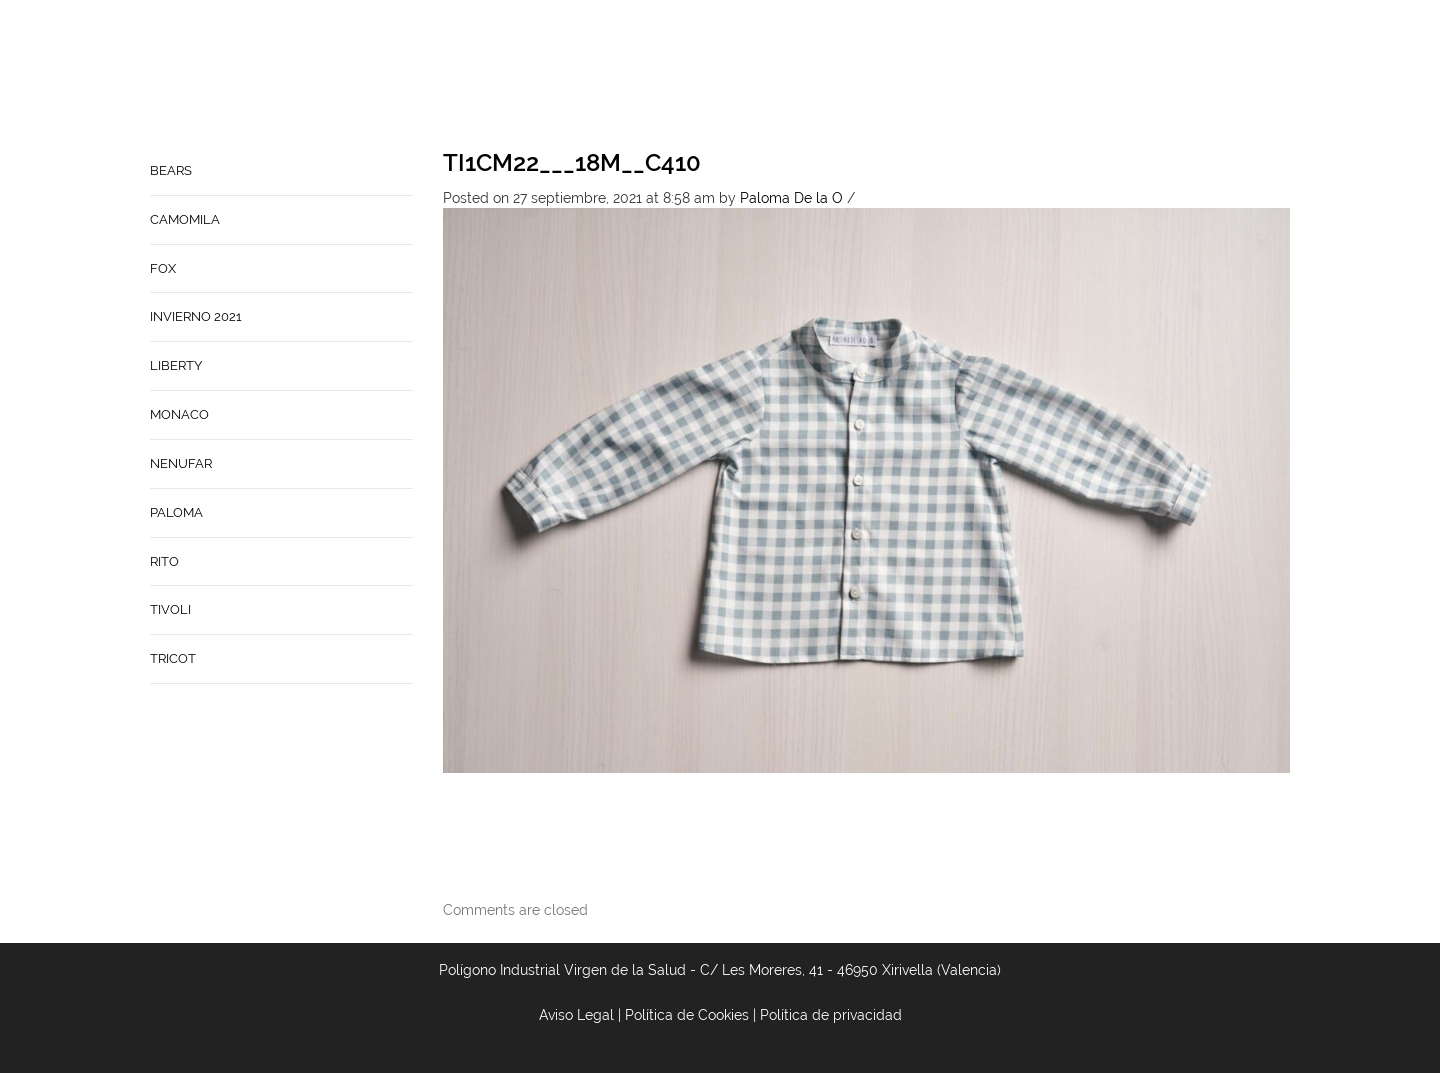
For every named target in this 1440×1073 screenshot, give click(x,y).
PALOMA (176, 512)
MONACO (179, 414)
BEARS (171, 170)
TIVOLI (170, 609)
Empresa (754, 76)
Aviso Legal (576, 1015)
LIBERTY (176, 365)
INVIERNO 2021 (196, 316)
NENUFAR (181, 463)
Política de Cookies (687, 1015)
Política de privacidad (831, 1015)
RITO (164, 561)
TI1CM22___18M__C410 (572, 162)
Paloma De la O (791, 198)
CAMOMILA (185, 219)
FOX (163, 268)
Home (680, 76)
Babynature (954, 76)
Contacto (847, 76)
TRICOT (173, 658)
